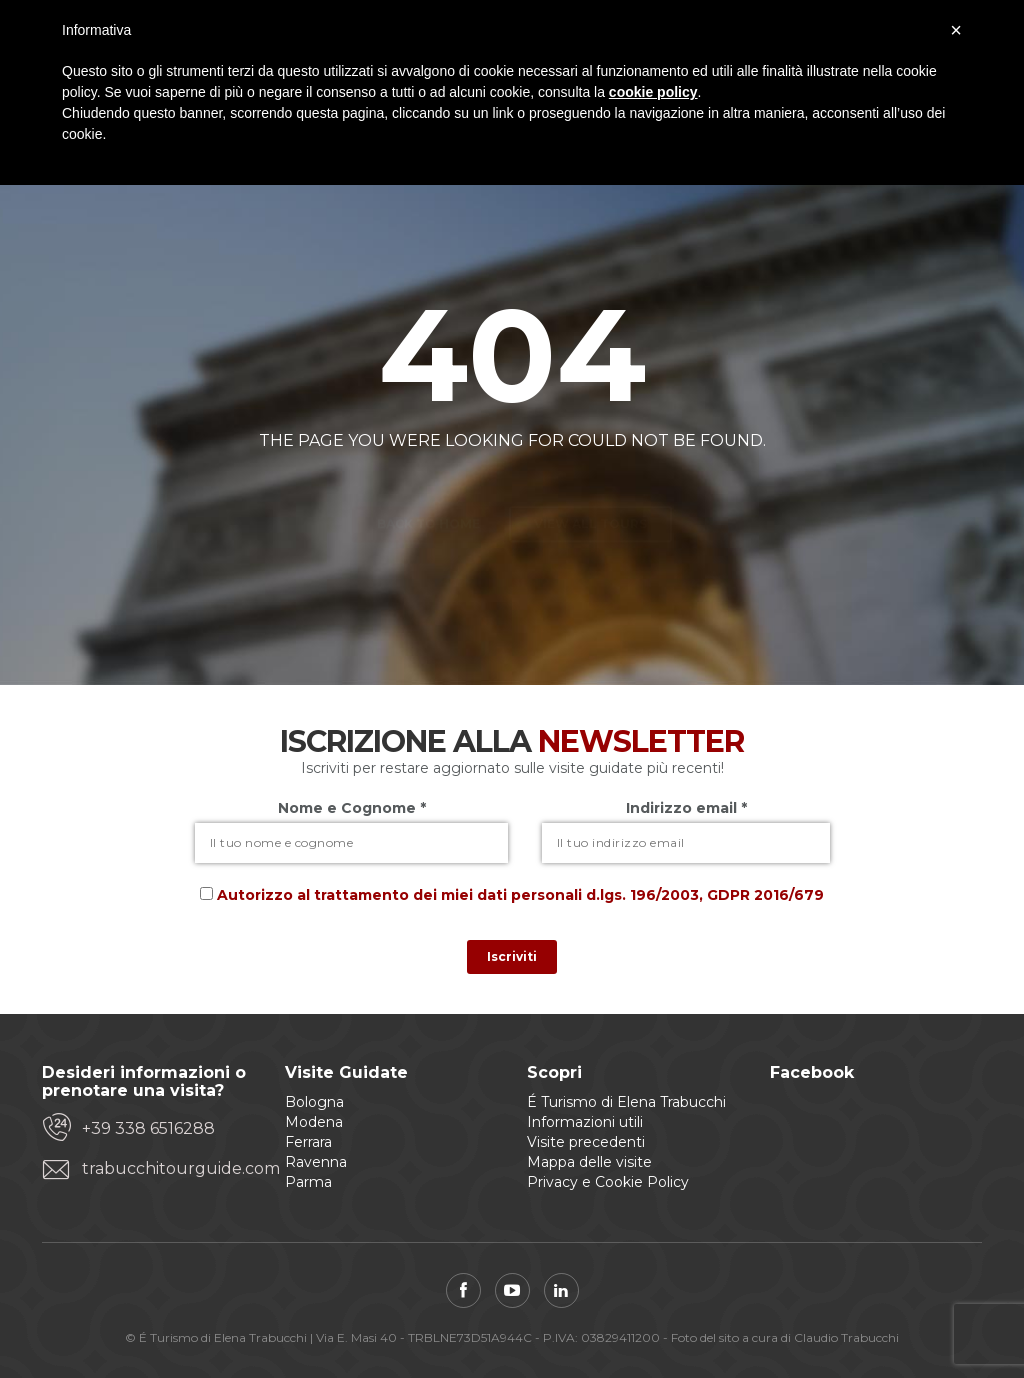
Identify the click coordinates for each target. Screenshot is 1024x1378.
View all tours (590, 488)
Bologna (314, 1102)
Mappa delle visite (589, 1162)
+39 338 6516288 (148, 1128)
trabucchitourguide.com (168, 1168)
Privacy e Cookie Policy (608, 1182)
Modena (314, 1122)
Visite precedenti (586, 1142)
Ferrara (308, 1142)
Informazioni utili (585, 1122)
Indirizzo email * (686, 808)
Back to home (428, 488)
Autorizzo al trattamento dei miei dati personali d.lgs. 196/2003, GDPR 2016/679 (520, 895)
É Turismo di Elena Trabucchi (626, 1102)
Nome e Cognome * (352, 808)
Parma (308, 1182)
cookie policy (653, 92)
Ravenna (316, 1162)
